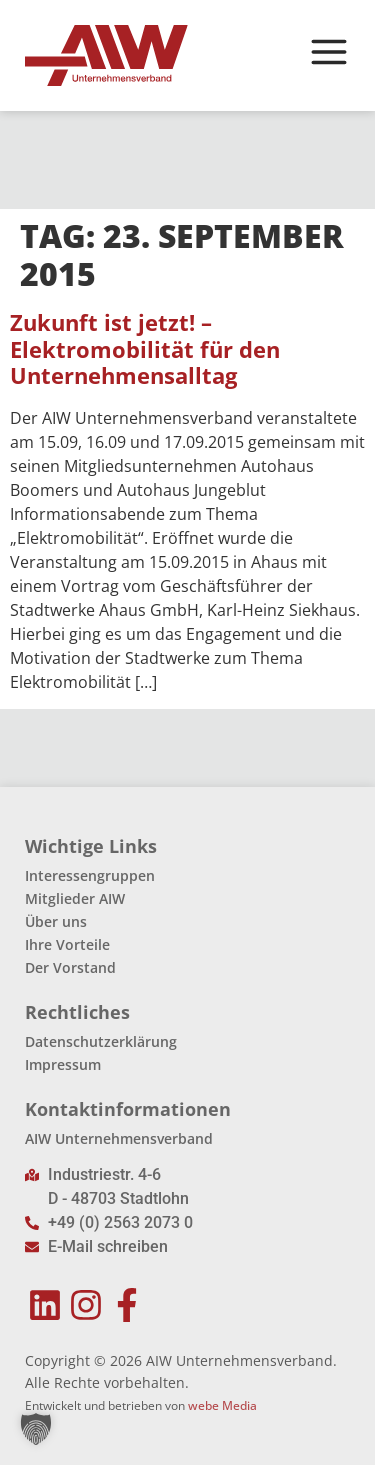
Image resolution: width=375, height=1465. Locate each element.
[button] (36, 1429)
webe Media (222, 1405)
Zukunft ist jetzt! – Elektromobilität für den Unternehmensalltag (145, 349)
